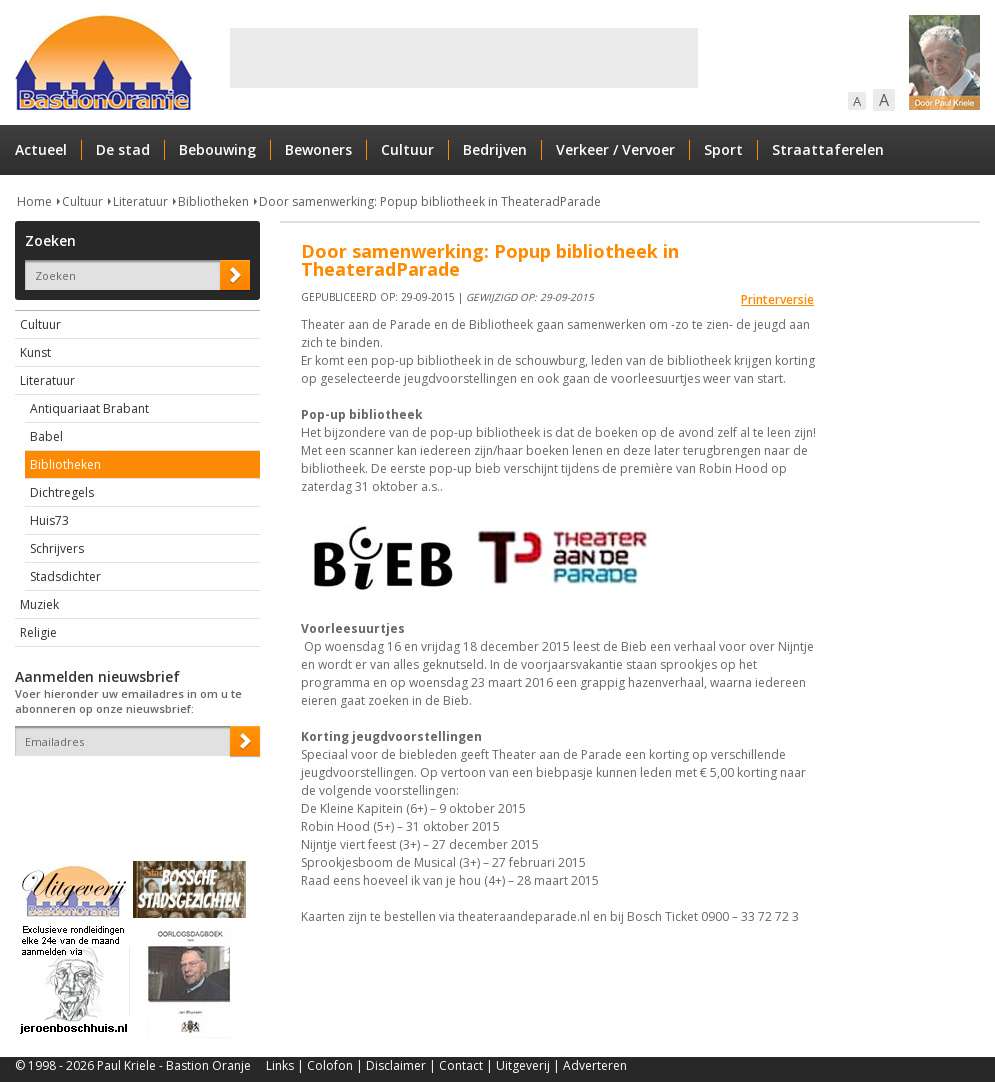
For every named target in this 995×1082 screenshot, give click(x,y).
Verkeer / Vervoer (615, 149)
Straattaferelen (828, 149)
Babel (46, 436)
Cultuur (407, 149)
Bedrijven (495, 149)
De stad (123, 149)
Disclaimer (396, 1065)
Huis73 (49, 520)
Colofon (330, 1065)
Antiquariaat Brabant (89, 408)
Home (34, 201)
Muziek (39, 604)
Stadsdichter (65, 576)
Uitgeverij (523, 1065)
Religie (38, 632)
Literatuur (140, 201)
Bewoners (318, 149)
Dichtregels (62, 492)
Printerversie (777, 299)
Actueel (41, 149)
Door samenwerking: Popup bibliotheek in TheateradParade (430, 201)
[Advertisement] (464, 58)
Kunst (35, 352)
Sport (723, 149)
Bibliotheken (213, 201)
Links (280, 1065)
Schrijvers (57, 548)
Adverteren (595, 1065)
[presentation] (132, 791)
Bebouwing (217, 149)
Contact (461, 1065)
